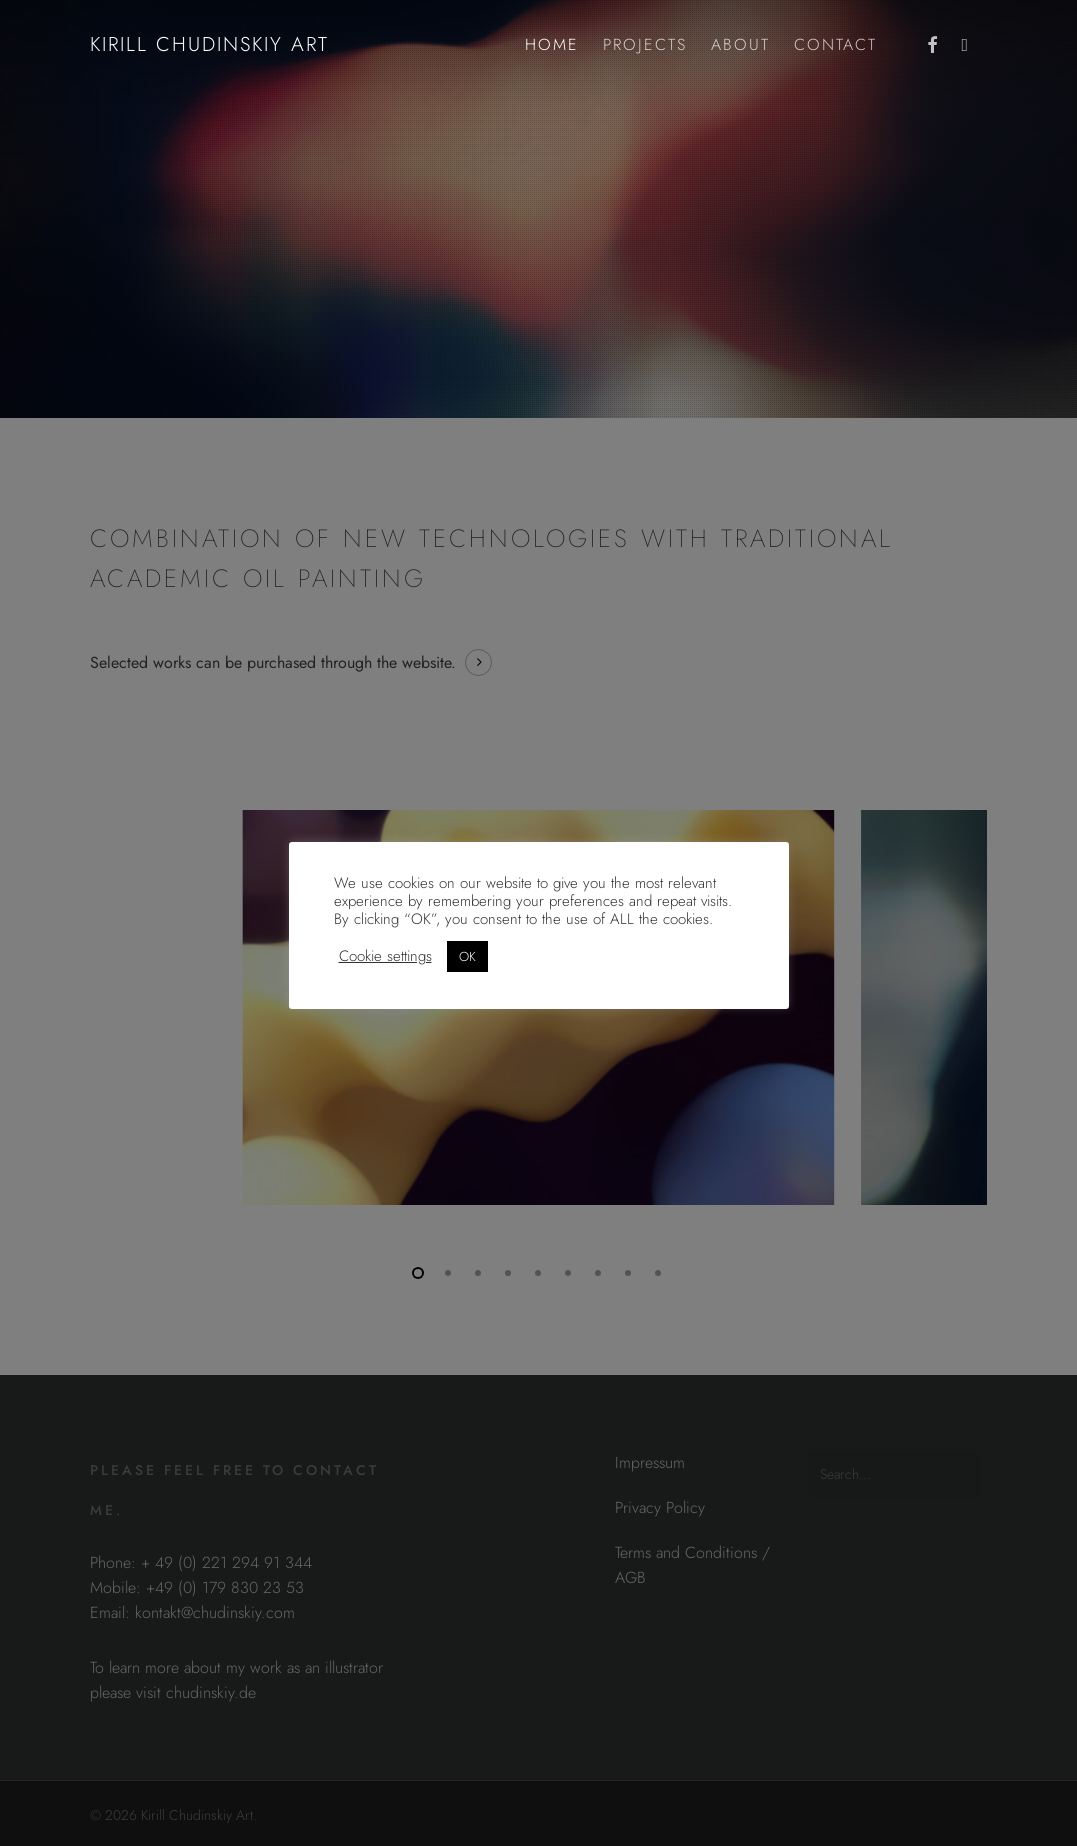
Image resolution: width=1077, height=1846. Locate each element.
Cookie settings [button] (385, 956)
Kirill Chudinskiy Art (209, 44)
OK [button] (467, 956)
